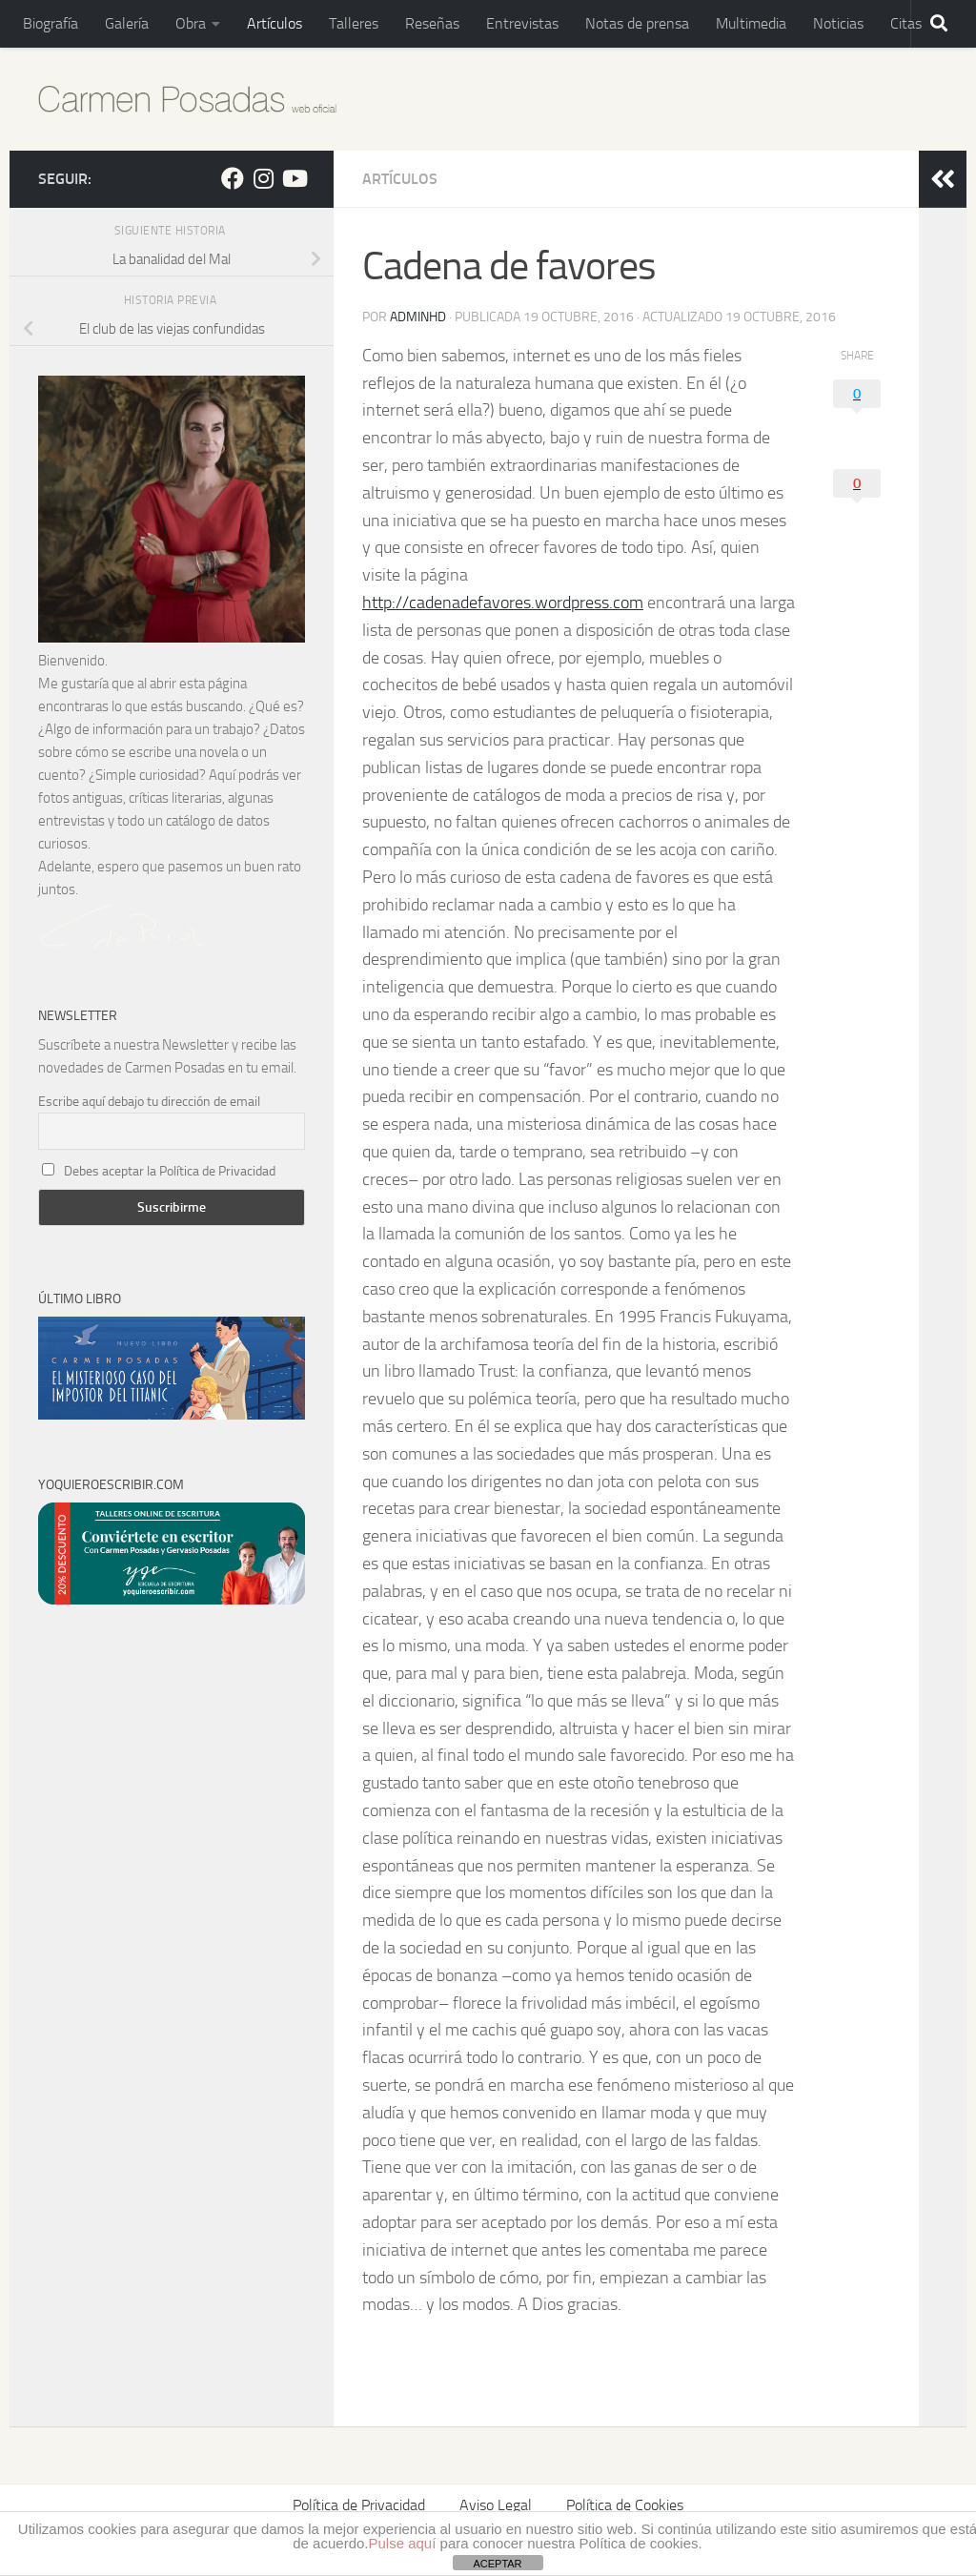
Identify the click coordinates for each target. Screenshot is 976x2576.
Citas (906, 23)
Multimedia (751, 23)
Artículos (274, 23)
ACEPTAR (497, 2563)
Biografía (50, 23)
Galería (127, 23)
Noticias (838, 23)
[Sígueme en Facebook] (232, 178)
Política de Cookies (624, 2505)
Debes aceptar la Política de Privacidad (169, 1171)
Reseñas (432, 23)
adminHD (418, 317)
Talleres (353, 23)
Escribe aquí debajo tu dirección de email (149, 1102)
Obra (190, 23)
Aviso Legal (495, 2505)
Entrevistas (522, 23)
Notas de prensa (637, 23)
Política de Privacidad (359, 2505)
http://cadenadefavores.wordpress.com (502, 602)
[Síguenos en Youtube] (293, 178)
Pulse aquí (403, 2543)
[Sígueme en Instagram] (263, 178)
